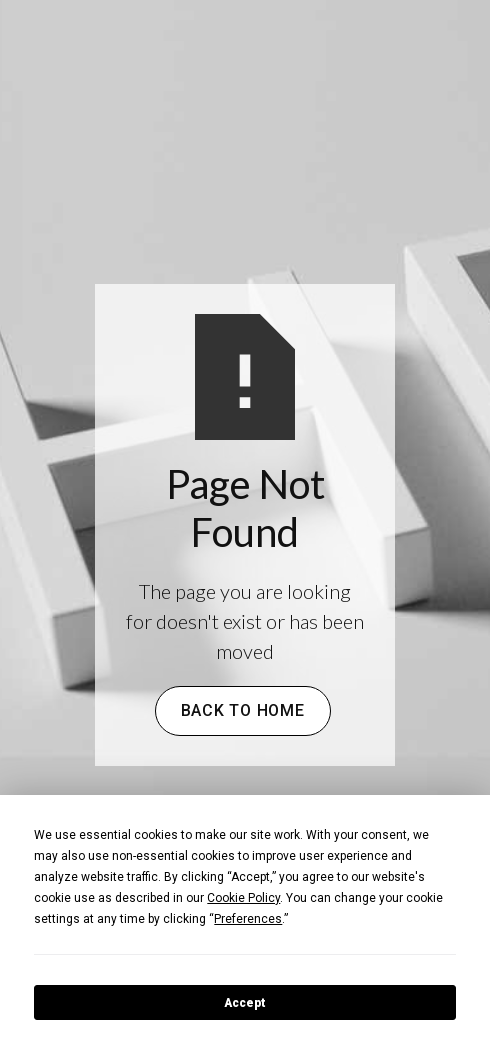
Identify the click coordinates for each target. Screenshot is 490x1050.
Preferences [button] (248, 919)
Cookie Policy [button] (243, 898)
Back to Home (243, 710)
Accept (245, 1003)
